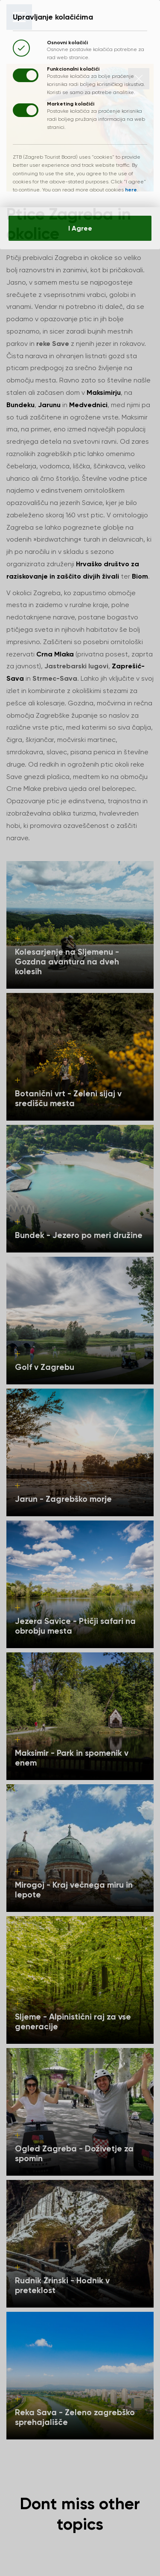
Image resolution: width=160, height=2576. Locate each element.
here (133, 193)
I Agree (80, 233)
